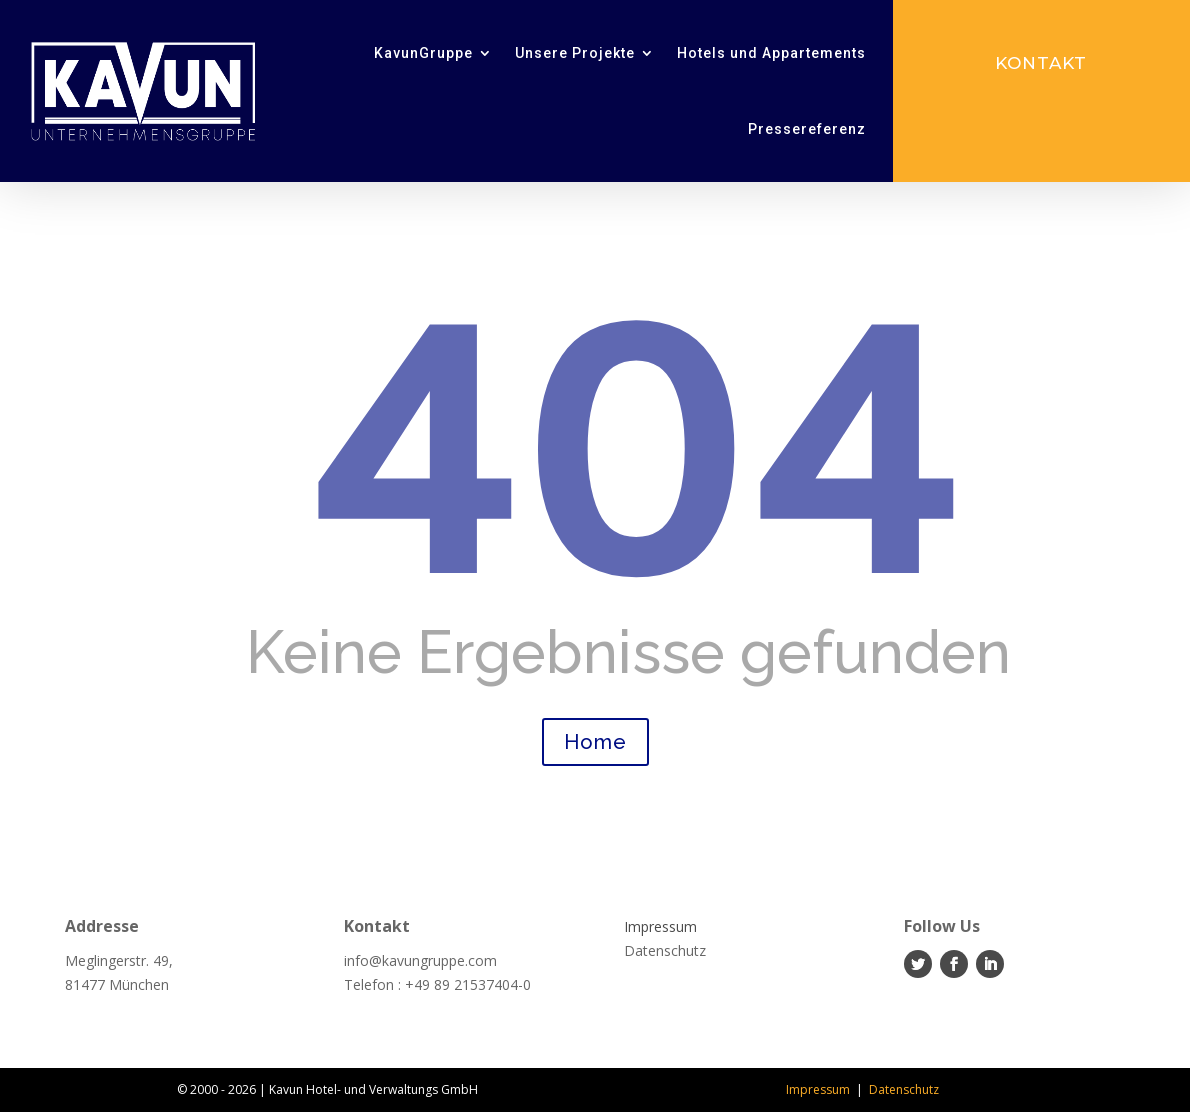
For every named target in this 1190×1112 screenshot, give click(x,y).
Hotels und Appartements (771, 53)
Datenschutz (904, 1089)
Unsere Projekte (575, 53)
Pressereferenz (807, 129)
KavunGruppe (423, 53)
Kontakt (1041, 63)
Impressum (818, 1089)
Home (595, 742)
